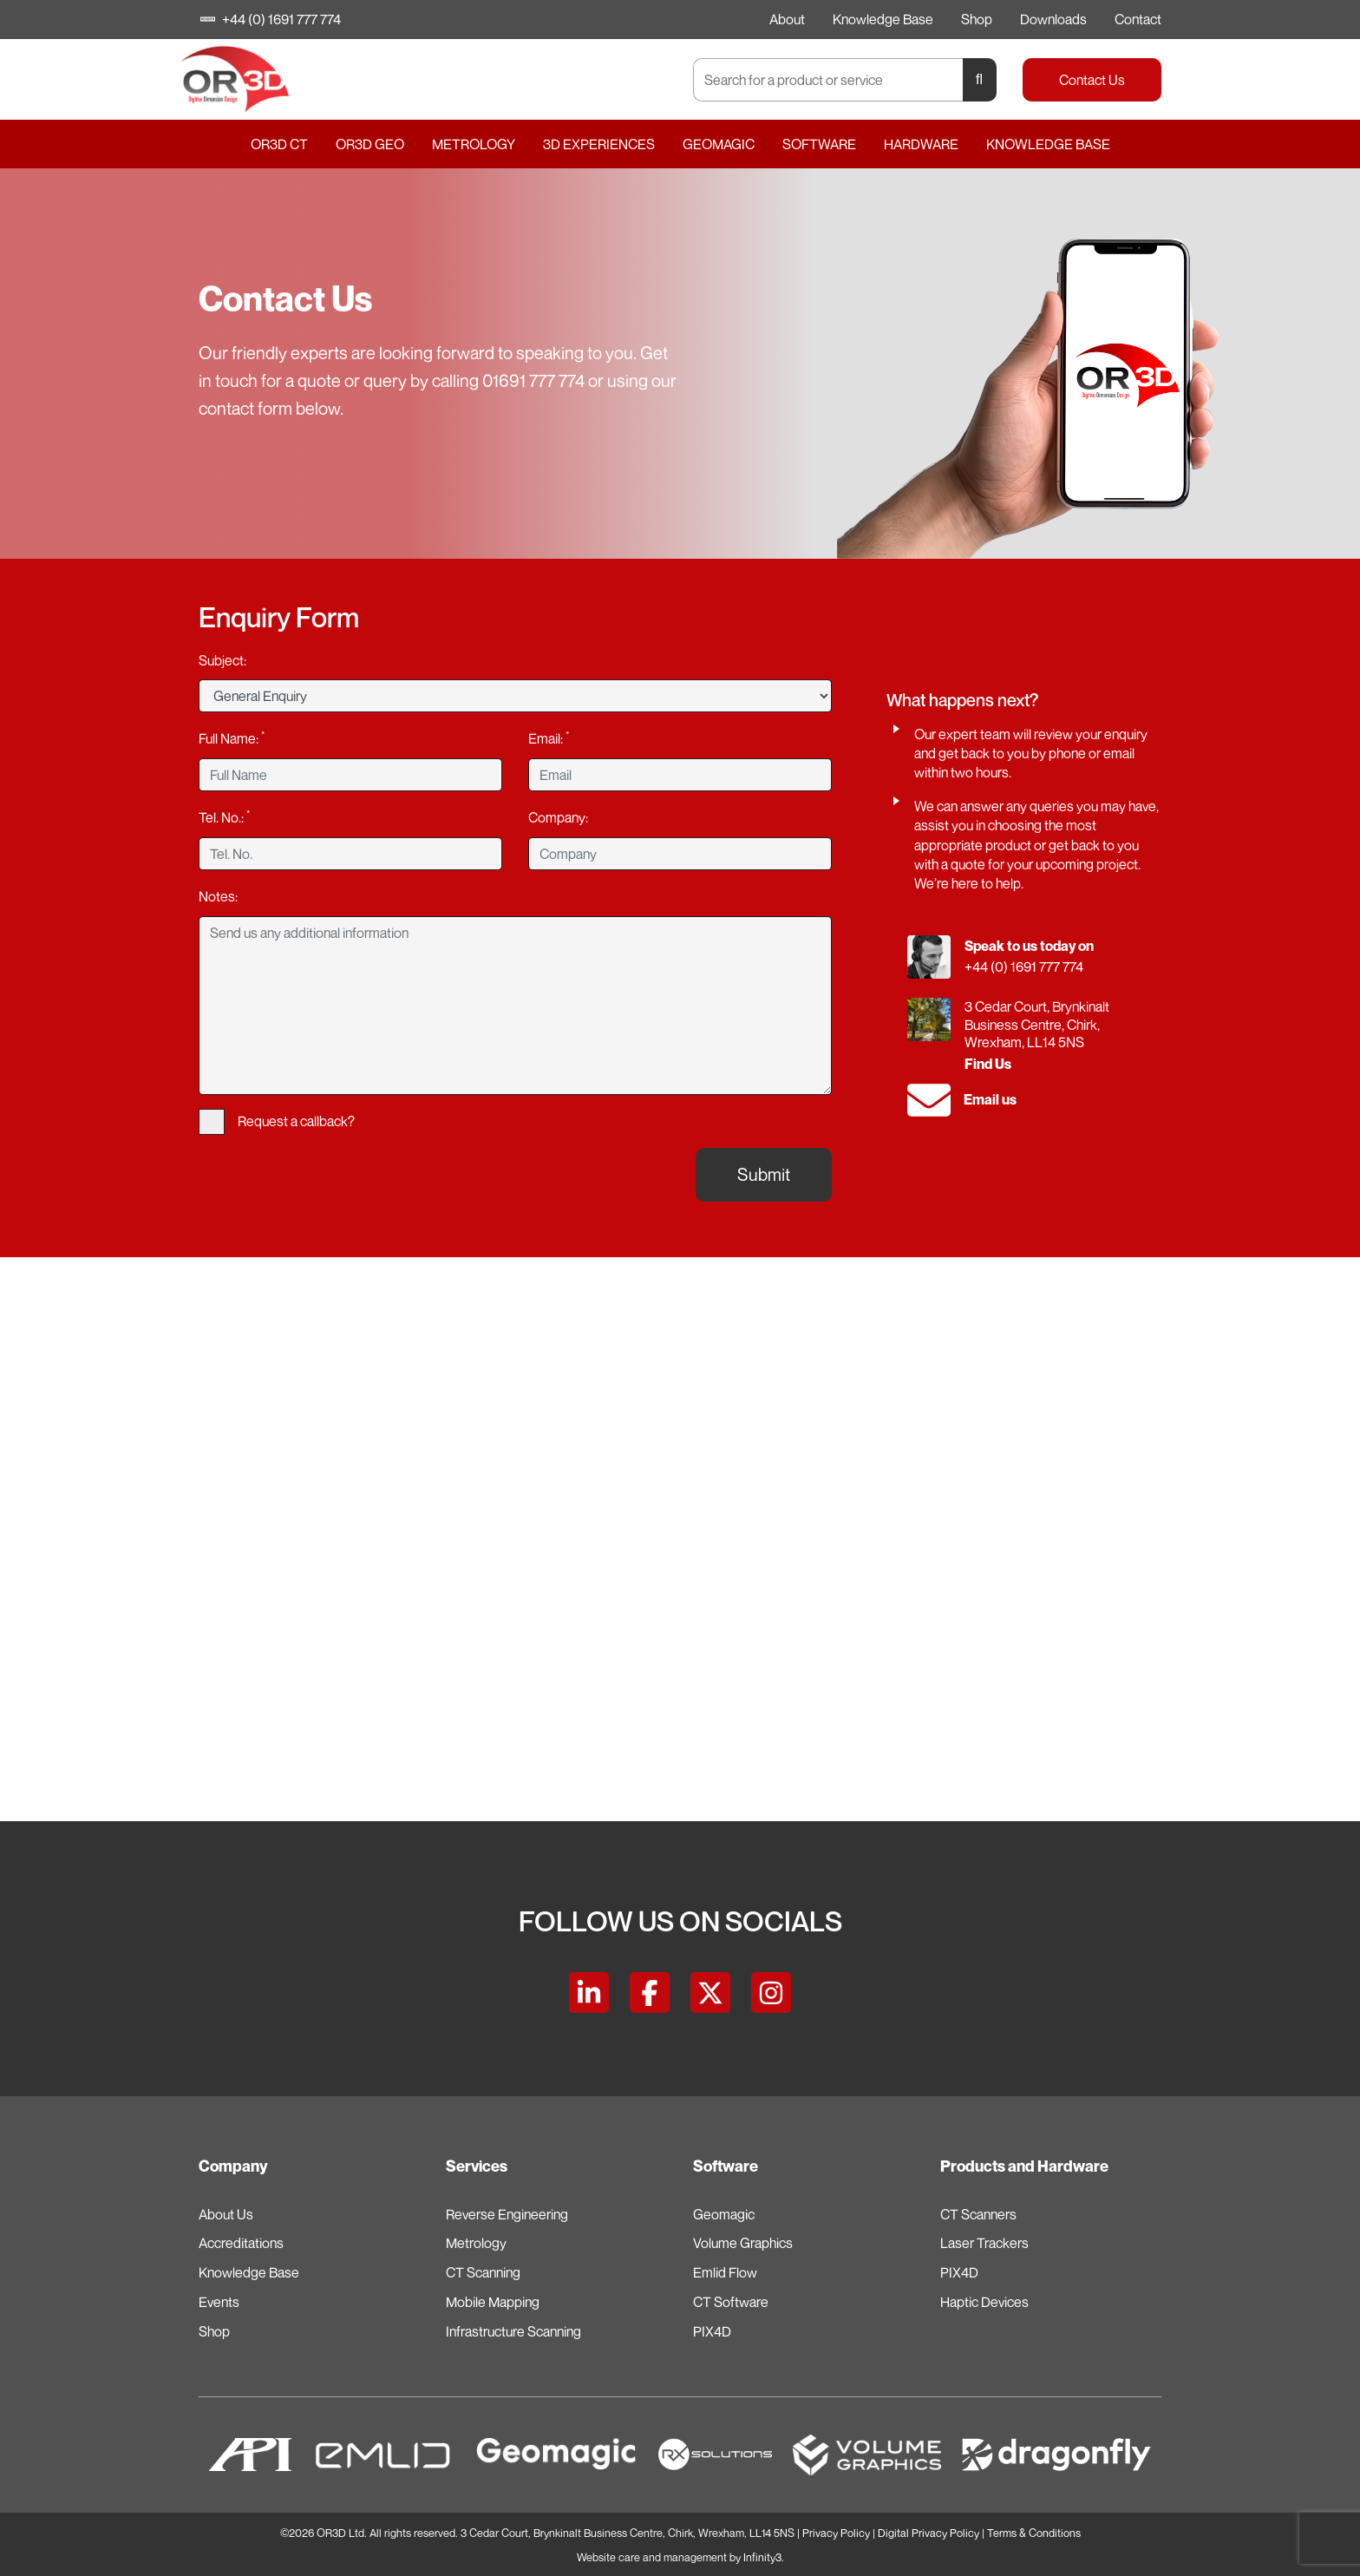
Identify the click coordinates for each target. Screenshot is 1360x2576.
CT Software (730, 2302)
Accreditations (241, 2243)
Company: (558, 817)
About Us (226, 2214)
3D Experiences (599, 144)
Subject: (222, 660)
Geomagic (719, 144)
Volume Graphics (743, 2243)
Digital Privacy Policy (928, 2533)
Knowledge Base (883, 19)
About (787, 19)
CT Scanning (483, 2272)
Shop (976, 19)
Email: (548, 737)
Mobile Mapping (492, 2302)
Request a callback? (277, 1122)
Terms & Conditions (1034, 2533)
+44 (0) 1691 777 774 (271, 19)
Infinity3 (762, 2557)
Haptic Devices (984, 2302)
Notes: (218, 896)
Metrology (473, 144)
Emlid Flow (725, 2272)
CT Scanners (978, 2214)
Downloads (1053, 19)
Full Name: (232, 737)
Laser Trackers (984, 2243)
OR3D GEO (370, 144)
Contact (1138, 19)
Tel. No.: (224, 816)
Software (819, 144)
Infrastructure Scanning (513, 2331)
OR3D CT (279, 144)
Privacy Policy (836, 2533)
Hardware (921, 144)
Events (219, 2302)
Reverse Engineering (507, 2214)
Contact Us (1092, 79)
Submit (763, 1174)
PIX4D (712, 2331)
